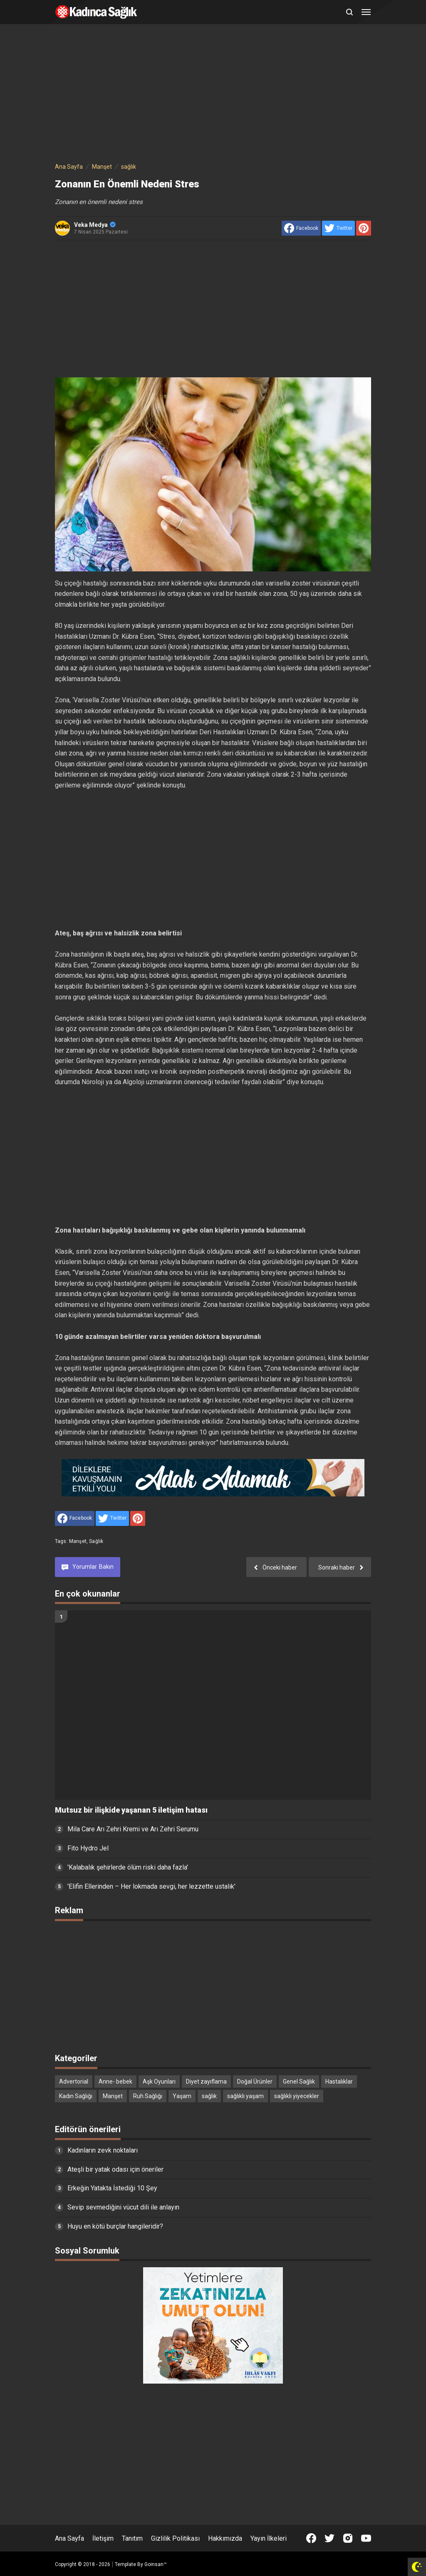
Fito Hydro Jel (88, 1848)
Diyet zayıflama (206, 2081)
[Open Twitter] (329, 2538)
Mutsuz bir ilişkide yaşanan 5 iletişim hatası (131, 1810)
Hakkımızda (225, 2538)
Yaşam (182, 2096)
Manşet (78, 1541)
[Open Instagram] (348, 2538)
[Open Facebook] (311, 2538)
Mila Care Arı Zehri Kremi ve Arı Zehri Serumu (132, 1829)
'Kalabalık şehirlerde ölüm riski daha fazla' (127, 1867)
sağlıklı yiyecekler (296, 2096)
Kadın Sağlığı (75, 2096)
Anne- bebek (115, 2081)
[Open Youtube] (366, 2538)
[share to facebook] (301, 228)
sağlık (96, 1541)
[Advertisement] (213, 95)
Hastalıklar (339, 2081)
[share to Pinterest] (363, 228)
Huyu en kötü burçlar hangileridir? (115, 2226)
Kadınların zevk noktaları (102, 2150)
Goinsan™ (155, 2564)
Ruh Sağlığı (147, 2096)
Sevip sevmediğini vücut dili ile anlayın (123, 2207)
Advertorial (73, 2081)
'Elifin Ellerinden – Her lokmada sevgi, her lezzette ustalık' (151, 1886)
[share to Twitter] (338, 228)
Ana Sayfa (69, 2538)
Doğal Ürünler (254, 2081)
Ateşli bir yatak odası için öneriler (115, 2169)
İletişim (103, 2538)
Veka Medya (95, 224)
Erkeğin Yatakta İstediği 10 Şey (112, 2188)
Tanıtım (132, 2538)
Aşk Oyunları (159, 2081)
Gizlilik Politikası (175, 2538)
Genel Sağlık (299, 2081)
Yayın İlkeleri (268, 2538)
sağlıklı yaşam (245, 2096)
